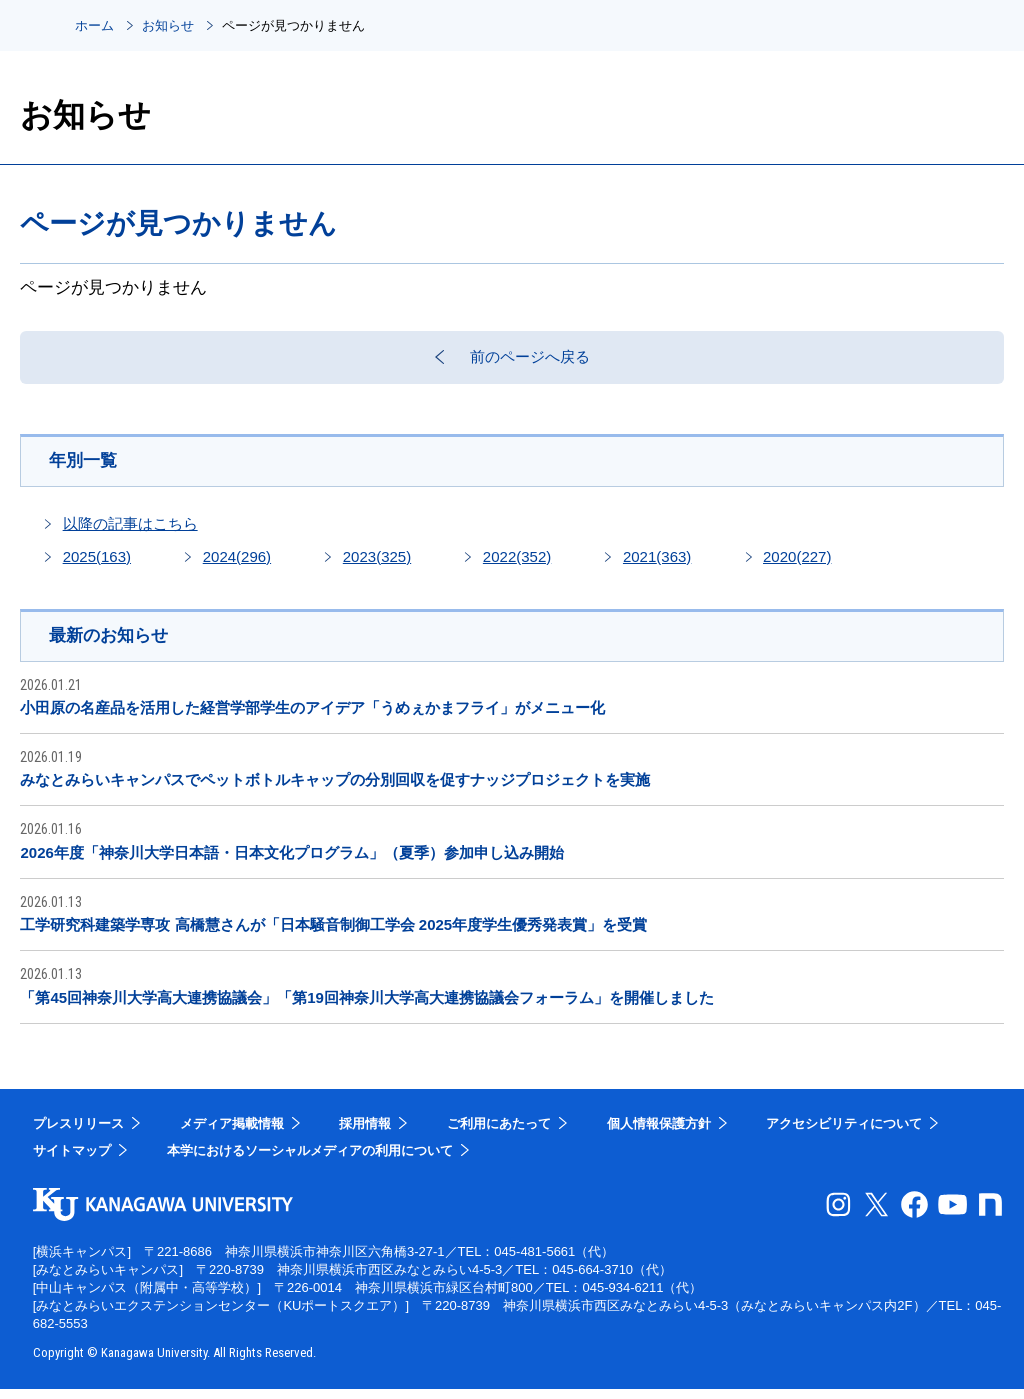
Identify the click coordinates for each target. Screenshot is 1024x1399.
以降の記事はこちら (130, 532)
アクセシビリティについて (844, 1133)
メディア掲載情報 (232, 1133)
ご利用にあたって (499, 1133)
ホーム (94, 25)
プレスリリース (78, 1133)
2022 (517, 565)
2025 (97, 565)
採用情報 (365, 1133)
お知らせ (168, 25)
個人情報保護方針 (659, 1133)
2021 (657, 565)
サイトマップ (72, 1160)
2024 (237, 565)
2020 (797, 565)
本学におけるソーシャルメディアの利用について (310, 1160)
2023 (377, 565)
